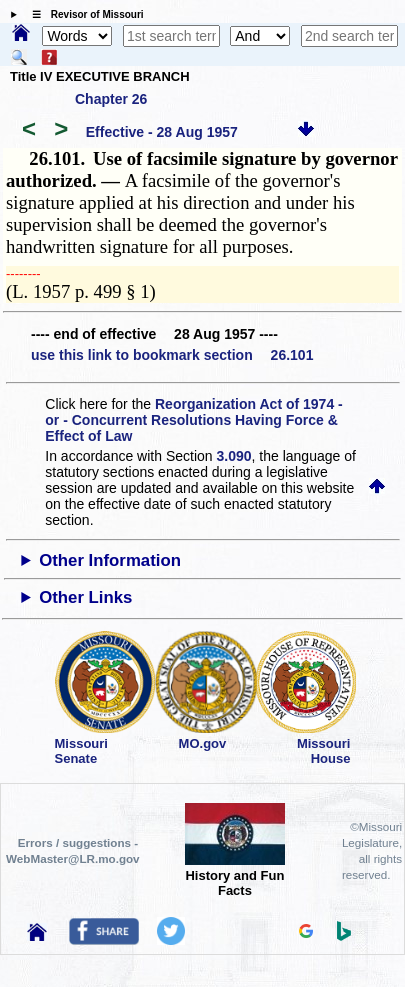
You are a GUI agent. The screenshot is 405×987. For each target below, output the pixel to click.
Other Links (85, 597)
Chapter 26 (111, 99)
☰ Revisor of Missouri (83, 14)
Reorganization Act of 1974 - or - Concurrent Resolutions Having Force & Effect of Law (193, 420)
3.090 (234, 456)
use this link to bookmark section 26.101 (172, 355)
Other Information (110, 560)
